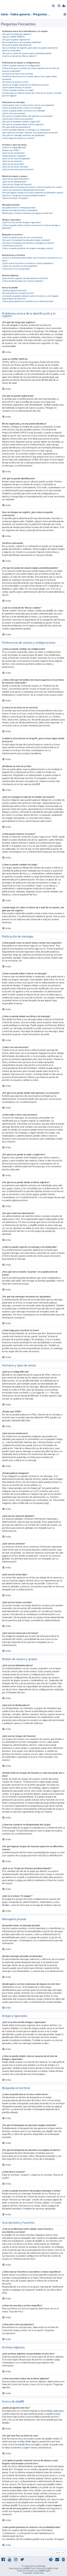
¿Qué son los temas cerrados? (15, 166)
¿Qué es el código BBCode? (14, 147)
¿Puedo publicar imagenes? (14, 156)
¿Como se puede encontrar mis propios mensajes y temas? (27, 248)
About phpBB (46, 2419)
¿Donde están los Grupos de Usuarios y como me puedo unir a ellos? (32, 187)
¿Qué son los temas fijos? (13, 164)
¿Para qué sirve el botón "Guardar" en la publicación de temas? (30, 132)
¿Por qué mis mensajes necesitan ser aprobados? (23, 135)
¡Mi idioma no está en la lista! (15, 82)
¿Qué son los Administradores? (15, 179)
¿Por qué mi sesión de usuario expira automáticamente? (27, 53)
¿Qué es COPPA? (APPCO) (13, 37)
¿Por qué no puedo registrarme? (16, 39)
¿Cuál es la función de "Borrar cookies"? (19, 56)
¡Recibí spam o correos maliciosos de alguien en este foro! (27, 213)
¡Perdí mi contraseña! (11, 50)
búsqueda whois (47, 2475)
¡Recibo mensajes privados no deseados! (20, 210)
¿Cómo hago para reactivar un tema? (18, 138)
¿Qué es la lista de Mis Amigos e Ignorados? (21, 222)
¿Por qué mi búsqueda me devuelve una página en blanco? (28, 243)
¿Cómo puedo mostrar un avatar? (16, 87)
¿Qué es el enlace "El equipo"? (15, 198)
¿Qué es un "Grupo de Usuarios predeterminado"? (24, 195)
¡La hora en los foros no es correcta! (17, 73)
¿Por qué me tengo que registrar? (16, 34)
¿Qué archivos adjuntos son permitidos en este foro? (25, 278)
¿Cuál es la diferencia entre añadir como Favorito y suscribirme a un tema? (32, 259)
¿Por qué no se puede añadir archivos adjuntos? (23, 124)
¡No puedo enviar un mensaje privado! (19, 207)
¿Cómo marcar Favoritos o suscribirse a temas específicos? (28, 263)
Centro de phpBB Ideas (19, 2444)
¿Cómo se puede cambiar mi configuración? (21, 65)
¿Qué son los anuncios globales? (16, 158)
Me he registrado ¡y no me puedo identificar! (21, 42)
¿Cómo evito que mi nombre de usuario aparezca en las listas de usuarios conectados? (30, 69)
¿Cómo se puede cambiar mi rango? (18, 90)
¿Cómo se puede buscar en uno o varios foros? (22, 237)
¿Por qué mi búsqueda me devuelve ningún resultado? (26, 240)
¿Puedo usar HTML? (10, 150)
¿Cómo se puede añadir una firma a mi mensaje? (23, 110)
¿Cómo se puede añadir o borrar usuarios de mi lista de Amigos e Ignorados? (31, 226)
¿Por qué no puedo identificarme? (17, 45)
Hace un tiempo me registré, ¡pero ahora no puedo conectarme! (30, 48)
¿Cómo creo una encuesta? (13, 113)
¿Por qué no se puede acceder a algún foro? (21, 121)
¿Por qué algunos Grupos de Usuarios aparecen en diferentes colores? (32, 192)
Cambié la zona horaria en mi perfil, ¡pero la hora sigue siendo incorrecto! (29, 77)
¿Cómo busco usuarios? (12, 245)
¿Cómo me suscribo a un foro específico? (20, 266)
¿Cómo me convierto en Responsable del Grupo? (23, 190)
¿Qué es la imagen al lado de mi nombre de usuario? (25, 85)
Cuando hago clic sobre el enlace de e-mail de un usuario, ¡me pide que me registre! (31, 94)
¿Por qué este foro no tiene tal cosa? (18, 293)
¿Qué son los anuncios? (12, 161)
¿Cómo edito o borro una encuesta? (17, 119)
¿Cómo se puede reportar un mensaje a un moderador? (26, 130)
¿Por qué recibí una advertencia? (16, 127)
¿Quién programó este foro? (14, 290)
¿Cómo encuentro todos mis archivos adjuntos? (22, 281)
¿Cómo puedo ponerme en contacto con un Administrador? (28, 301)
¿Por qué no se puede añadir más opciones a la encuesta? (27, 116)
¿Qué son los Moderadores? (14, 181)
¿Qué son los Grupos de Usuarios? (17, 184)
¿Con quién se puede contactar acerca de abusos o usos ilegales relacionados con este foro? (30, 297)
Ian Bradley (40, 2566)
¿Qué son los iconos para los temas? (18, 169)
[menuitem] (53, 6)
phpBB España (44, 2571)
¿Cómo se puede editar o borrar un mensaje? (22, 108)
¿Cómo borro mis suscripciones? (16, 269)
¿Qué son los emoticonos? (13, 153)
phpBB (35, 784)
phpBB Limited (53, 2413)
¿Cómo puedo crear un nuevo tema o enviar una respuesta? (28, 105)
